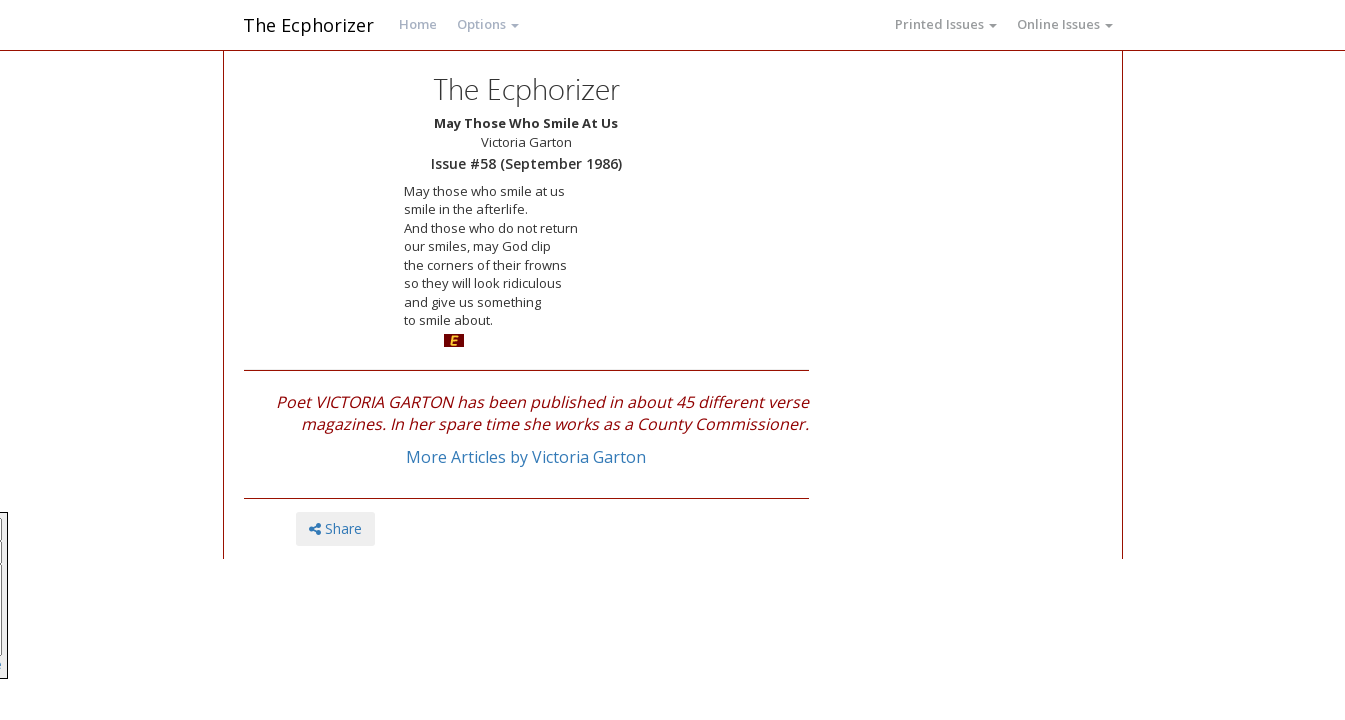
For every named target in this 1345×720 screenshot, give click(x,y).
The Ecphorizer (308, 25)
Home (418, 24)
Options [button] (488, 24)
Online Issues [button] (1065, 24)
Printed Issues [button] (946, 24)
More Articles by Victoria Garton (526, 457)
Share (335, 528)
